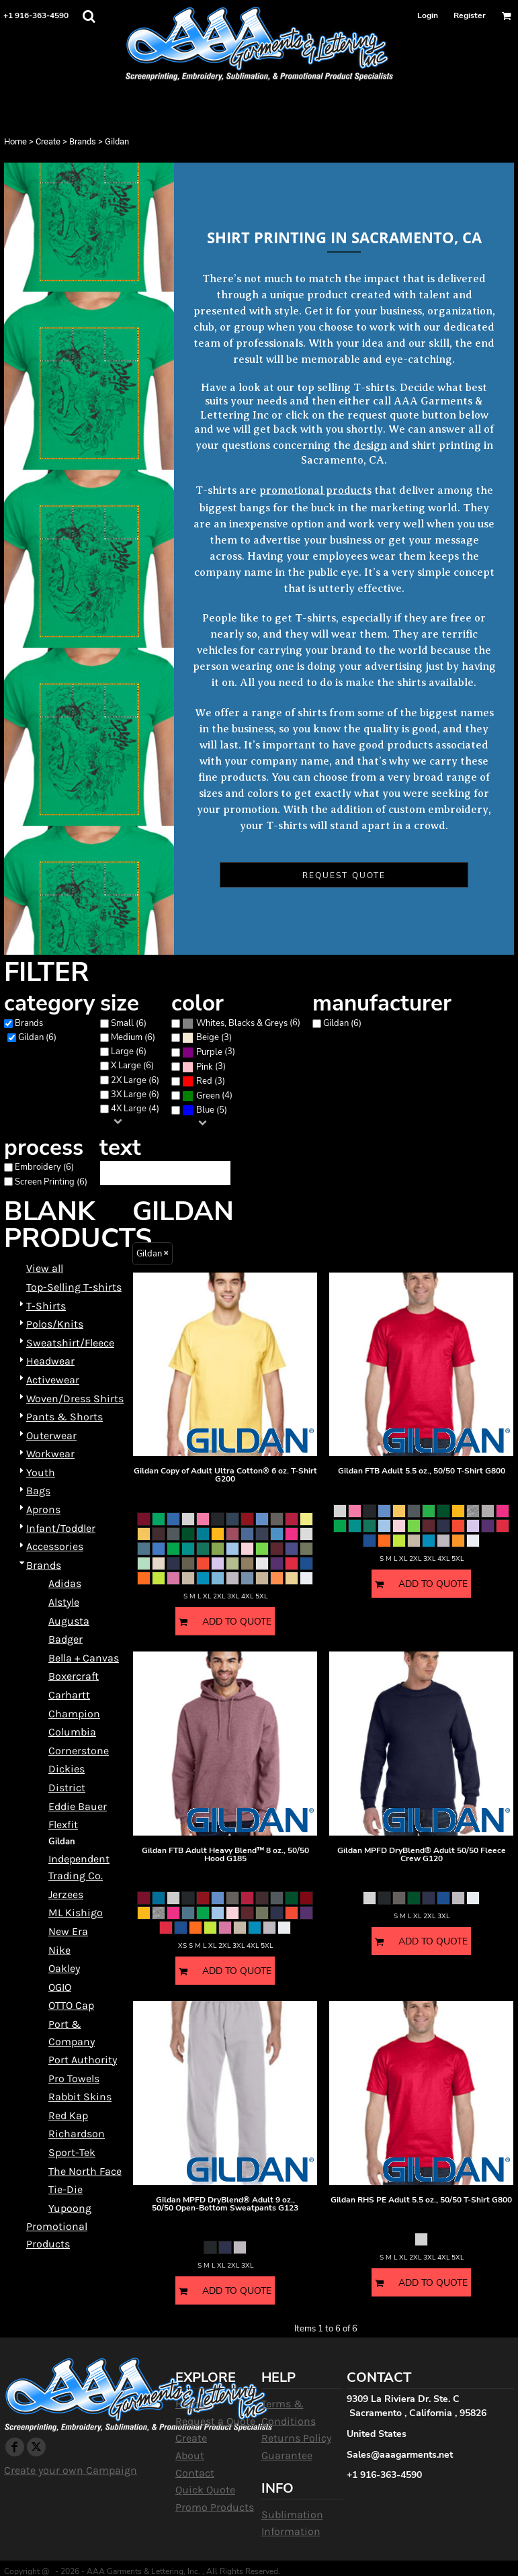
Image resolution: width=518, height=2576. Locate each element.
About (189, 2455)
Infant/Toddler (60, 1528)
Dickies (66, 1768)
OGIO (59, 1987)
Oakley (64, 1968)
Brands (82, 141)
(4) (207, 1095)
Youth (40, 1472)
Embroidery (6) (44, 1167)
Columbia (72, 1731)
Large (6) (128, 1051)
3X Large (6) (135, 1094)
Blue (205, 1110)
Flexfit (63, 1824)
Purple (209, 1052)
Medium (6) (133, 1037)
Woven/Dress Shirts (75, 1398)
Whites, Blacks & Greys (242, 1023)
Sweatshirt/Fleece (70, 1342)
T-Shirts (46, 1305)
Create (48, 141)
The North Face (85, 2171)
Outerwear (51, 1435)
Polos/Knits (54, 1324)
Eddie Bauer (77, 1806)
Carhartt (69, 1694)
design (370, 445)
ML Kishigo (75, 1912)
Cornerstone (78, 1750)
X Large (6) (132, 1066)
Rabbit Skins (80, 2096)
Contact (194, 2472)
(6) (241, 1023)
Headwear (50, 1361)
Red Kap (68, 2115)
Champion (74, 1713)
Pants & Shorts (64, 1416)
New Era (68, 1931)
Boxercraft (73, 1676)
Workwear (50, 1453)
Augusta (68, 1621)
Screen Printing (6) (51, 1182)
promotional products (315, 490)
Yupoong (69, 2208)
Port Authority (82, 2059)
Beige (207, 1037)
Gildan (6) (37, 1037)
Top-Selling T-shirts (74, 1287)
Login (427, 15)
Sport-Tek (71, 2152)
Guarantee (286, 2455)
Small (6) (128, 1023)
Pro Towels (73, 2078)
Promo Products (214, 2507)
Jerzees (65, 1894)
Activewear (52, 1379)
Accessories (54, 1546)
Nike (59, 1950)
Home (15, 141)
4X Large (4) (135, 1109)
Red (204, 1081)
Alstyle (63, 1602)
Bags (38, 1490)
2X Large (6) (135, 1080)
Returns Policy (296, 2438)
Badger (65, 1639)
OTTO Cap (71, 2005)
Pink (204, 1067)
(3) (207, 1038)
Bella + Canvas (83, 1657)
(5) (204, 1110)
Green (208, 1096)
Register (470, 15)
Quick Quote (205, 2489)
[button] (88, 16)
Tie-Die (65, 2189)
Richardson (76, 2133)
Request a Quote (215, 2421)
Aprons (43, 1509)
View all (44, 1268)
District (66, 1787)
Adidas (64, 1583)
